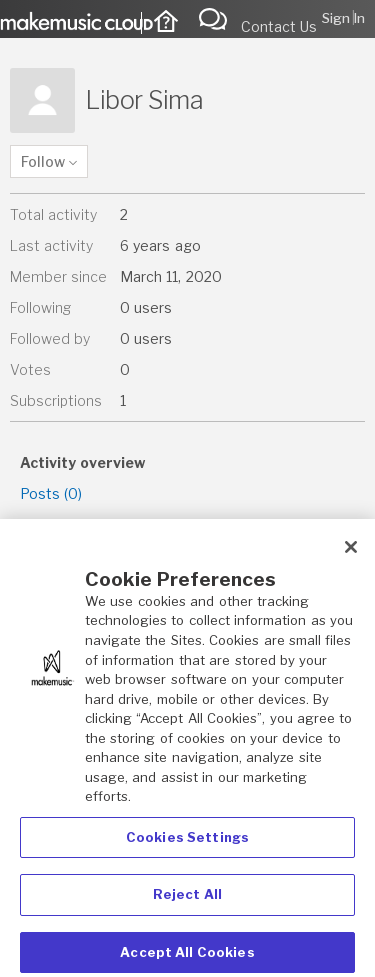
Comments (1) (67, 524)
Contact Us (279, 26)
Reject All (187, 903)
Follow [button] (43, 161)
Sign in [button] (343, 18)
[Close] (351, 556)
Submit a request (218, 18)
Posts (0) (51, 493)
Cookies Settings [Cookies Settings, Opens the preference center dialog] (187, 845)
